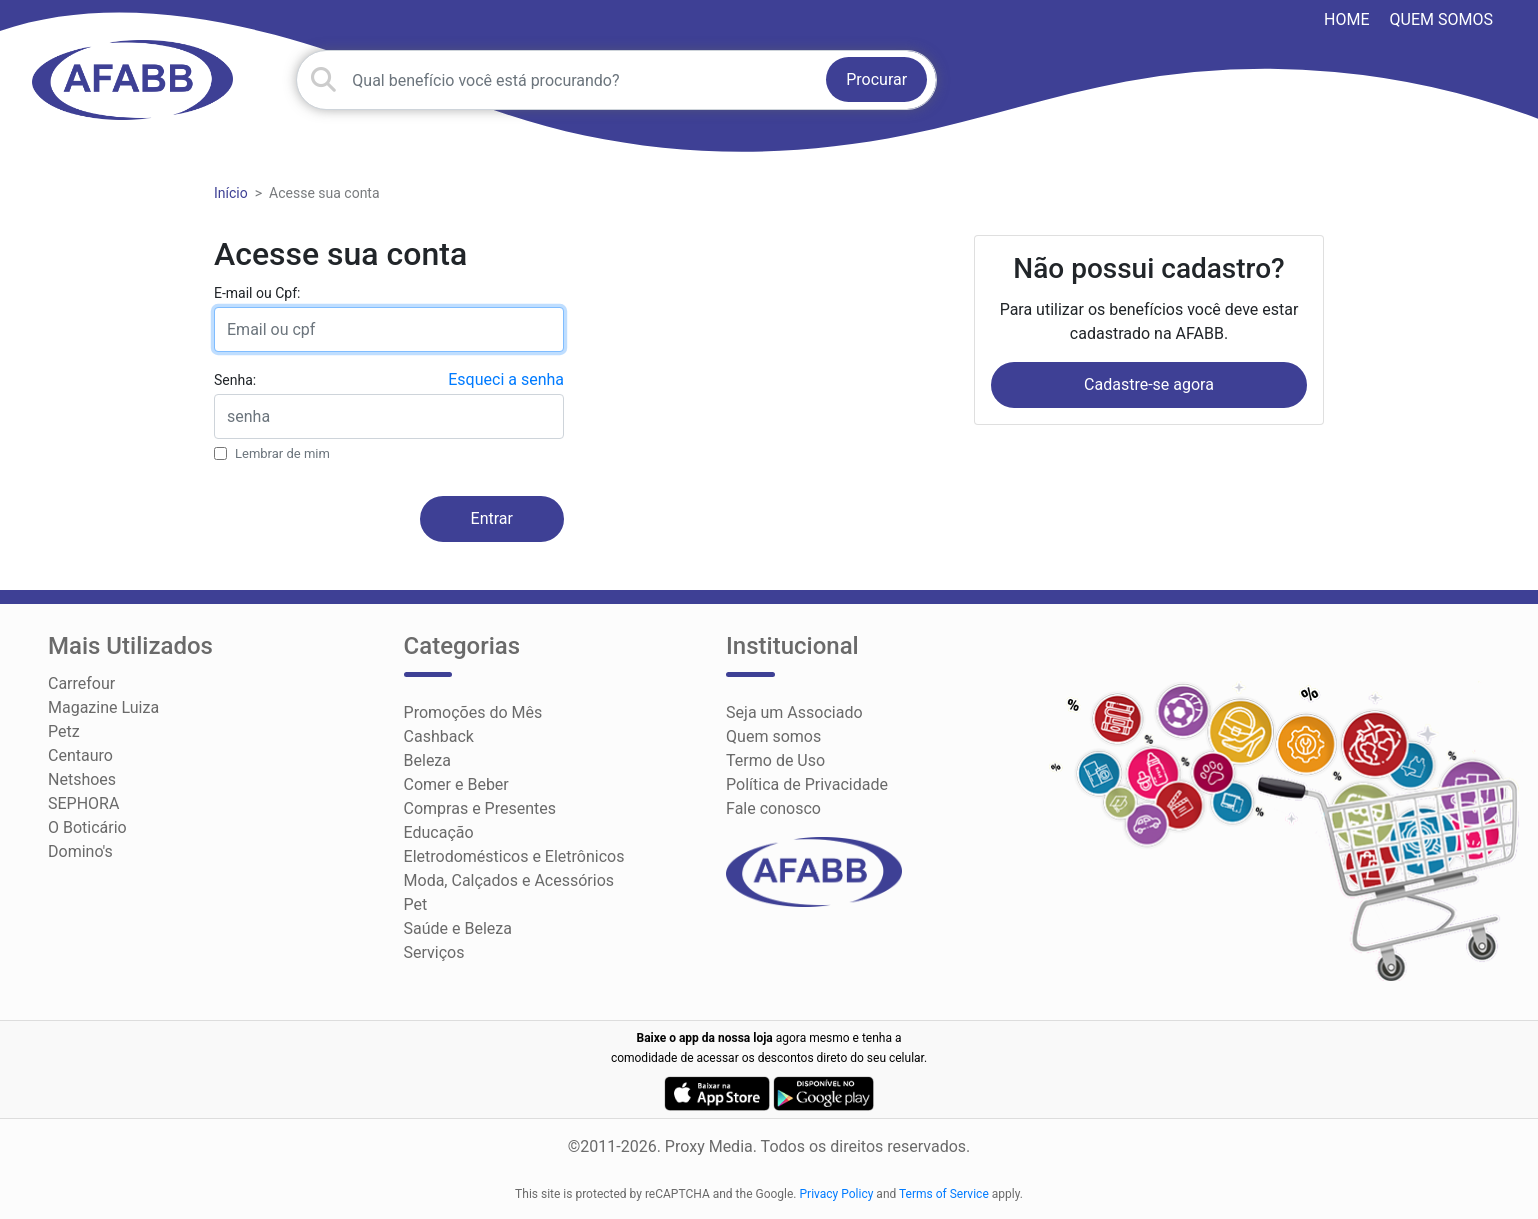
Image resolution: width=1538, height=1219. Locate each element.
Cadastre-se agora (1149, 384)
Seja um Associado (794, 712)
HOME (1346, 19)
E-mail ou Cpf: (257, 293)
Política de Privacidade (807, 784)
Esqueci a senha (506, 379)
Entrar (492, 518)
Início (231, 193)
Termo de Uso (775, 760)
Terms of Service (944, 1194)
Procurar (876, 79)
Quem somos (1441, 19)
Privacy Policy (837, 1194)
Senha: (235, 380)
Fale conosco (773, 808)
